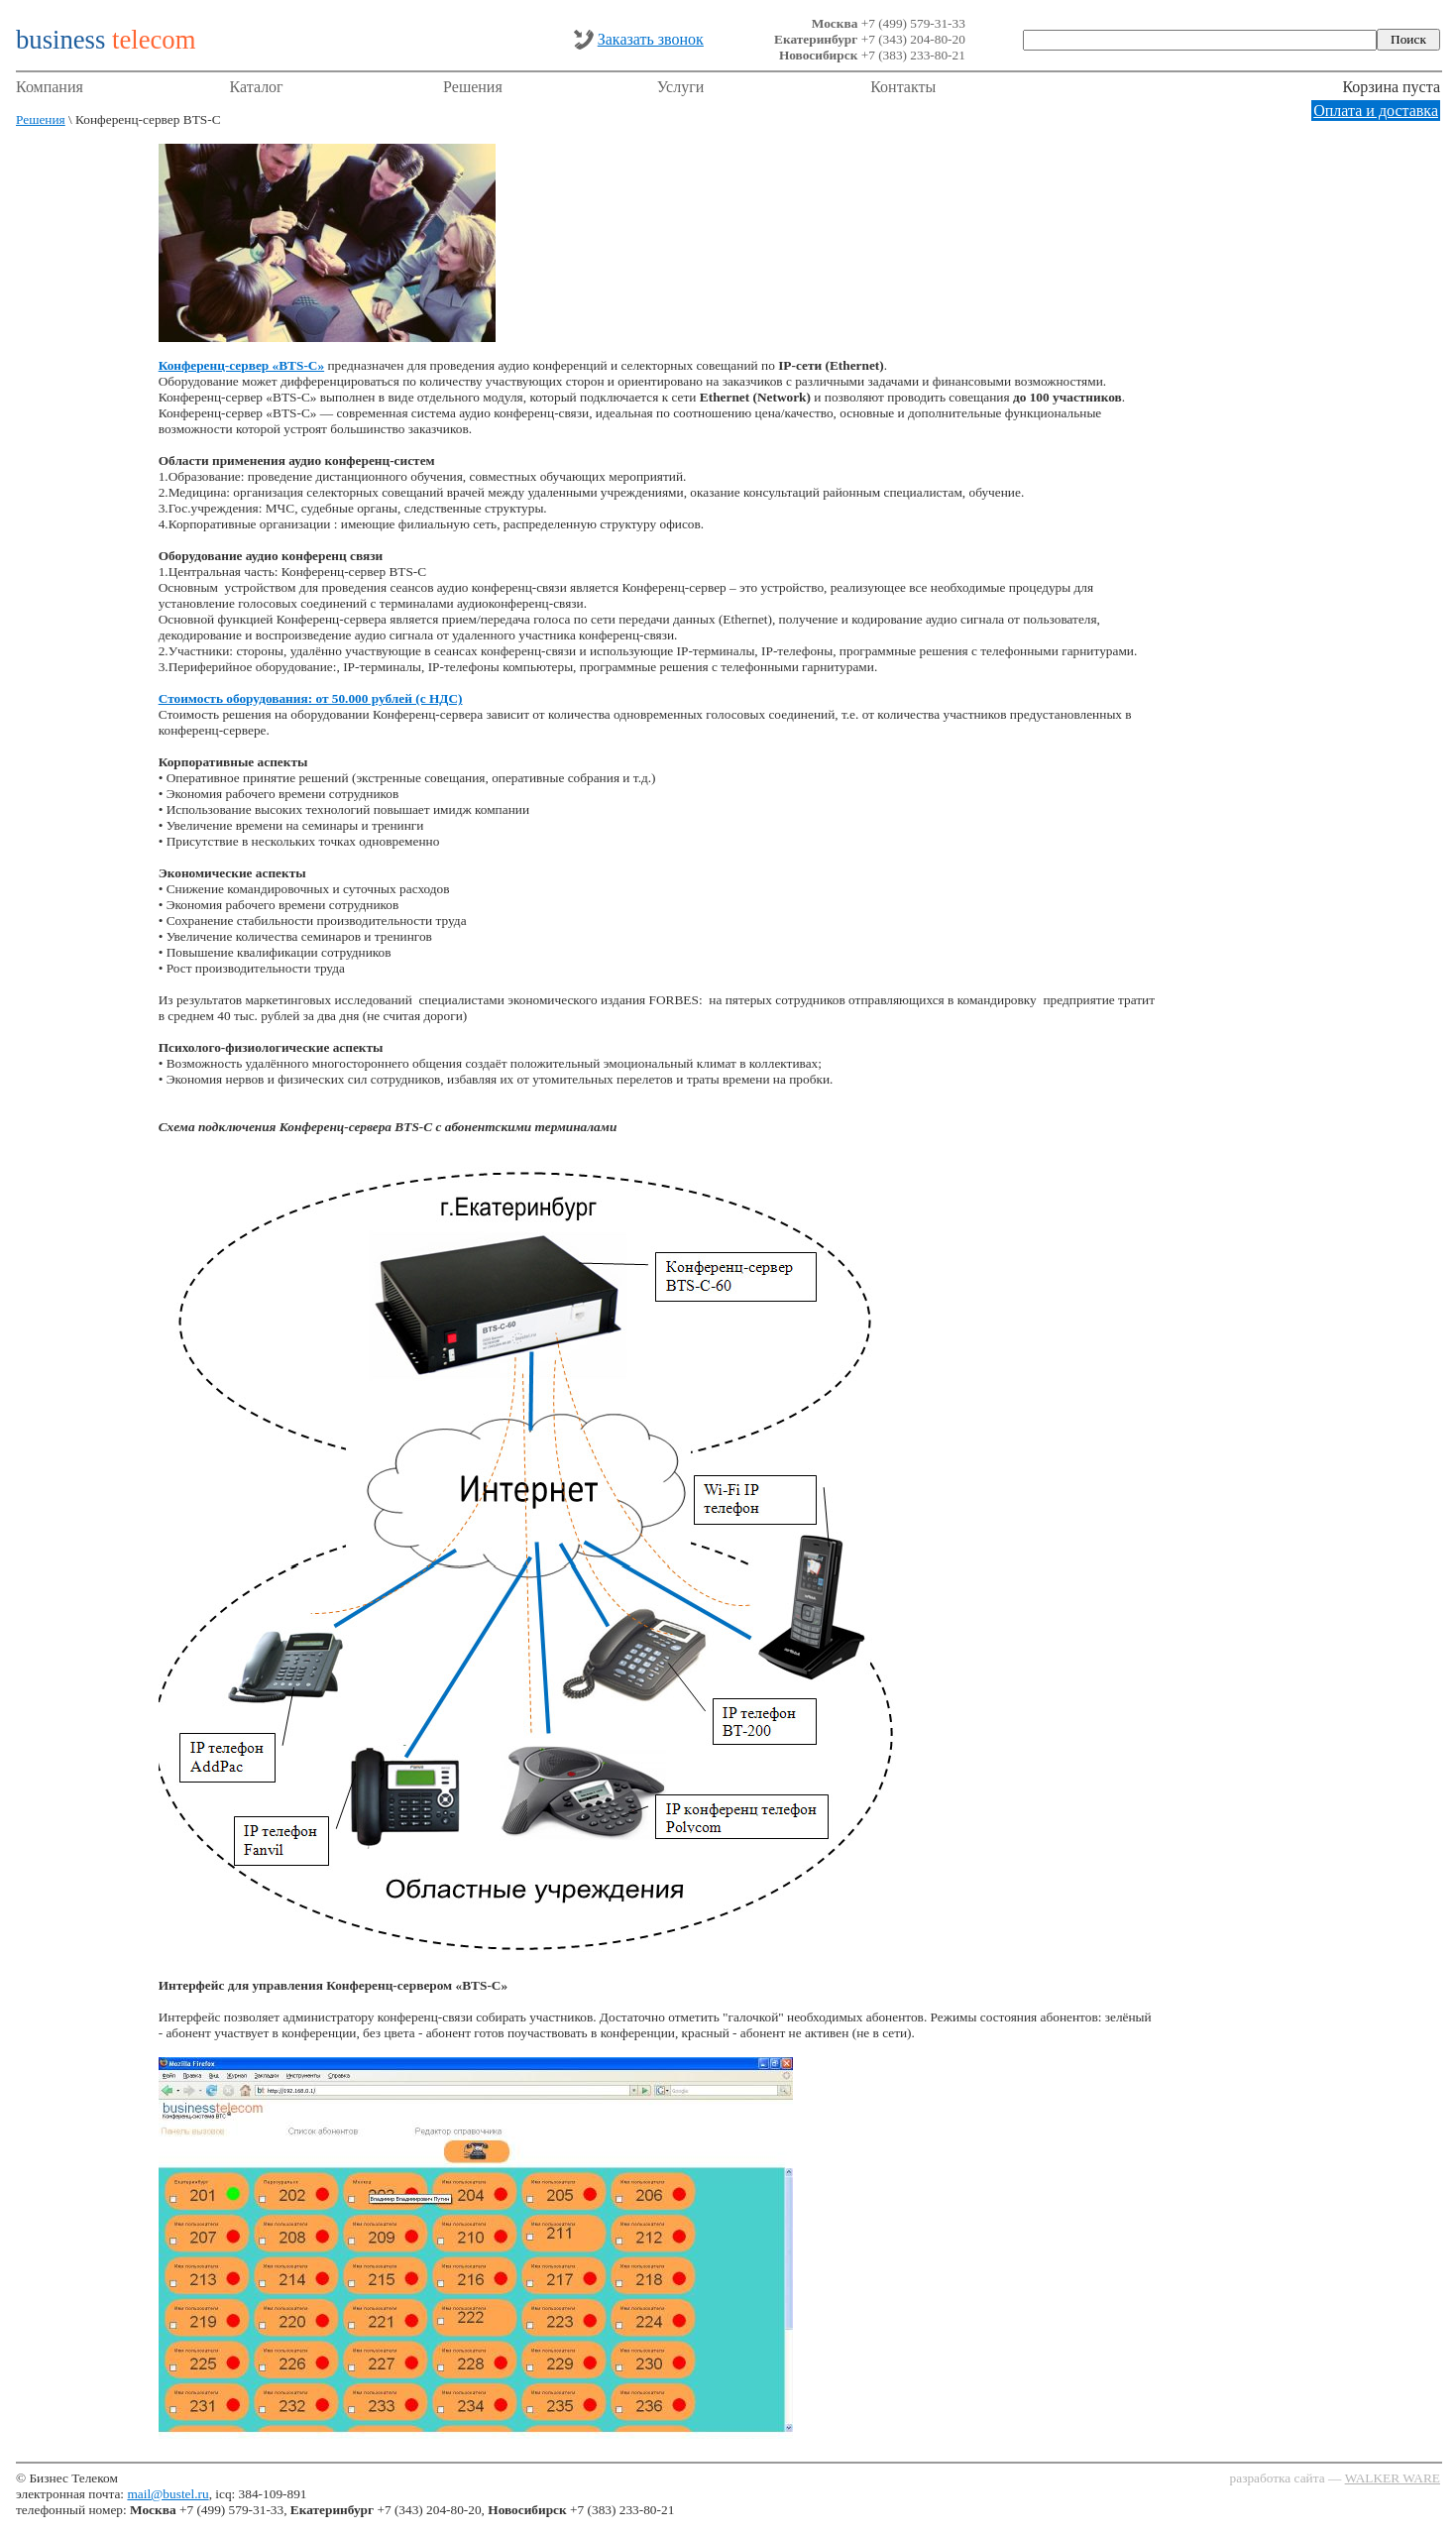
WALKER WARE (1392, 2478)
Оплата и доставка (1375, 110)
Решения (473, 86)
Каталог (256, 86)
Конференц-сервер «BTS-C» (241, 365)
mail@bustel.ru (167, 2493)
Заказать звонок (651, 39)
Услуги (681, 86)
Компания (49, 86)
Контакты (903, 86)
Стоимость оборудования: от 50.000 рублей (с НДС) (311, 698)
